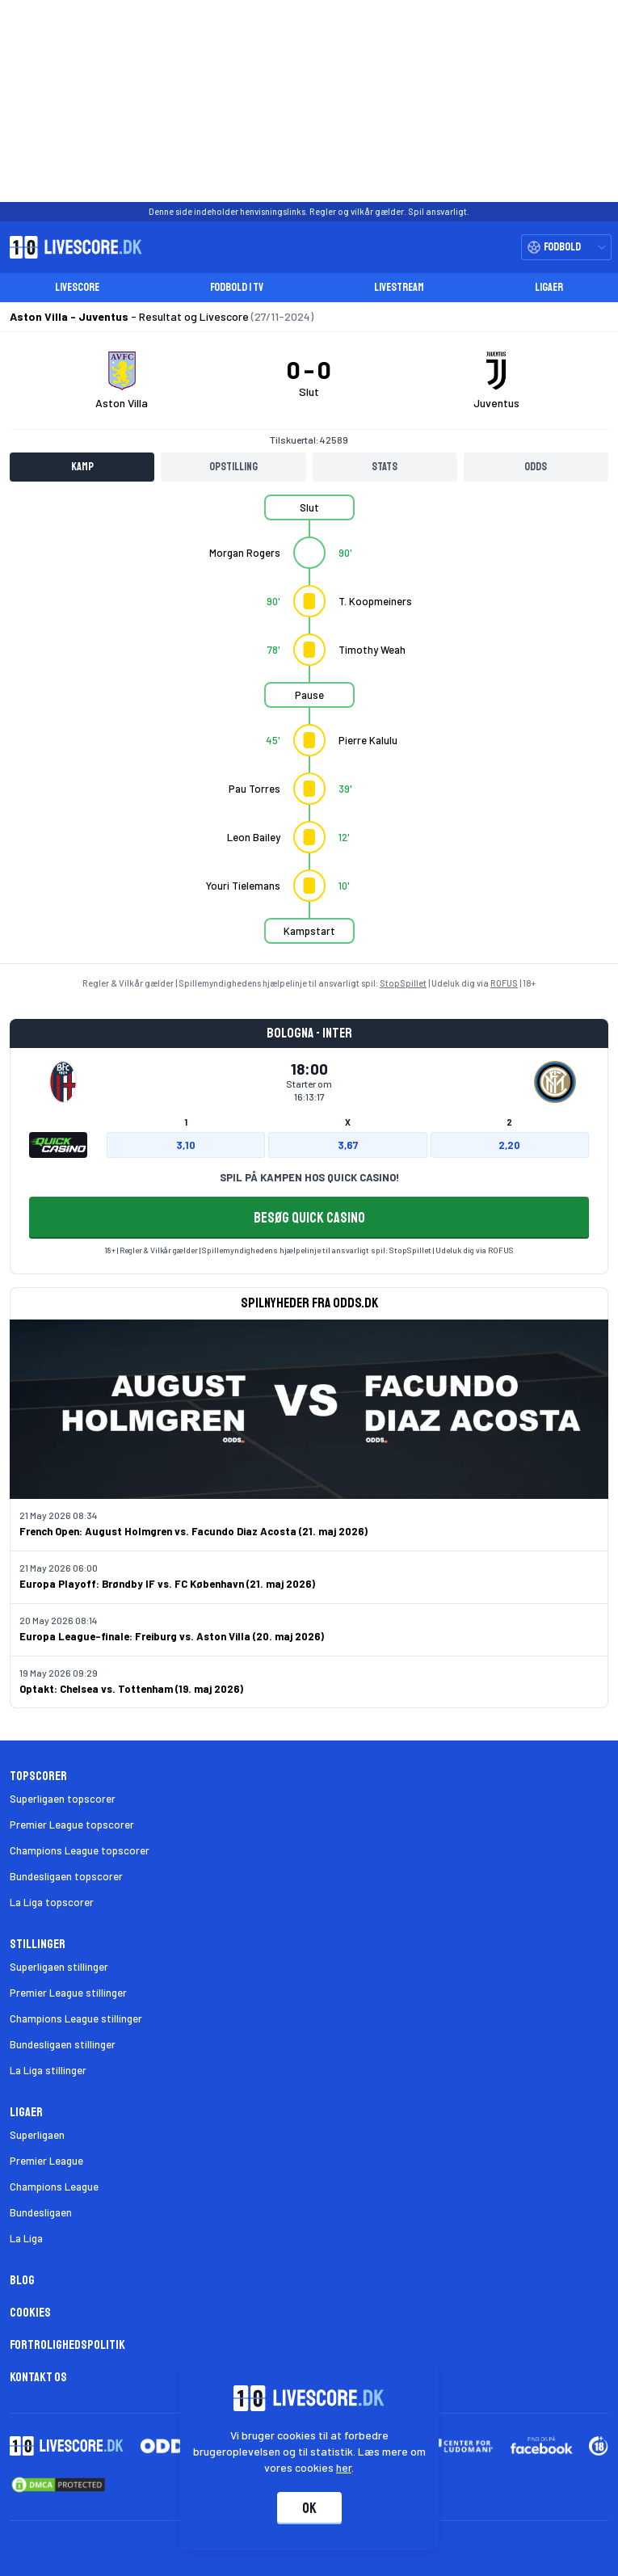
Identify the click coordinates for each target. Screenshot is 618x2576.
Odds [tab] (535, 467)
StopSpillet (403, 983)
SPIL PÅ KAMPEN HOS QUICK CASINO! (309, 1177)
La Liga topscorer (52, 1902)
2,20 (509, 1145)
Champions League (54, 2186)
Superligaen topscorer (63, 1798)
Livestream (399, 287)
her (343, 2467)
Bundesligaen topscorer (66, 1876)
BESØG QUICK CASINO (309, 1218)
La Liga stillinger (48, 2070)
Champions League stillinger (76, 2018)
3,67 (348, 1145)
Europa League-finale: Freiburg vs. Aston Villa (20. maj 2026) (171, 1636)
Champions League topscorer (79, 1850)
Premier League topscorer (72, 1824)
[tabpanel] (309, 729)
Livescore (77, 287)
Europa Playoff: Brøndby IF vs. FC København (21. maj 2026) (167, 1583)
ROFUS (504, 983)
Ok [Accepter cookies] (309, 2508)
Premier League (46, 2160)
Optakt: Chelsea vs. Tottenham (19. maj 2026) (131, 1688)
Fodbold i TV (236, 287)
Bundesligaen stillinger (63, 2044)
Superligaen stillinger (59, 1966)
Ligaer (549, 287)
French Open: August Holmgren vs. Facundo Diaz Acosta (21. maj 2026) (193, 1531)
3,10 (185, 1145)
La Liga (26, 2238)
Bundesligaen (41, 2212)
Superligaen (37, 2134)
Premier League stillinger (68, 1992)
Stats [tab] (384, 467)
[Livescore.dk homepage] (71, 247)
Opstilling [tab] (233, 467)
